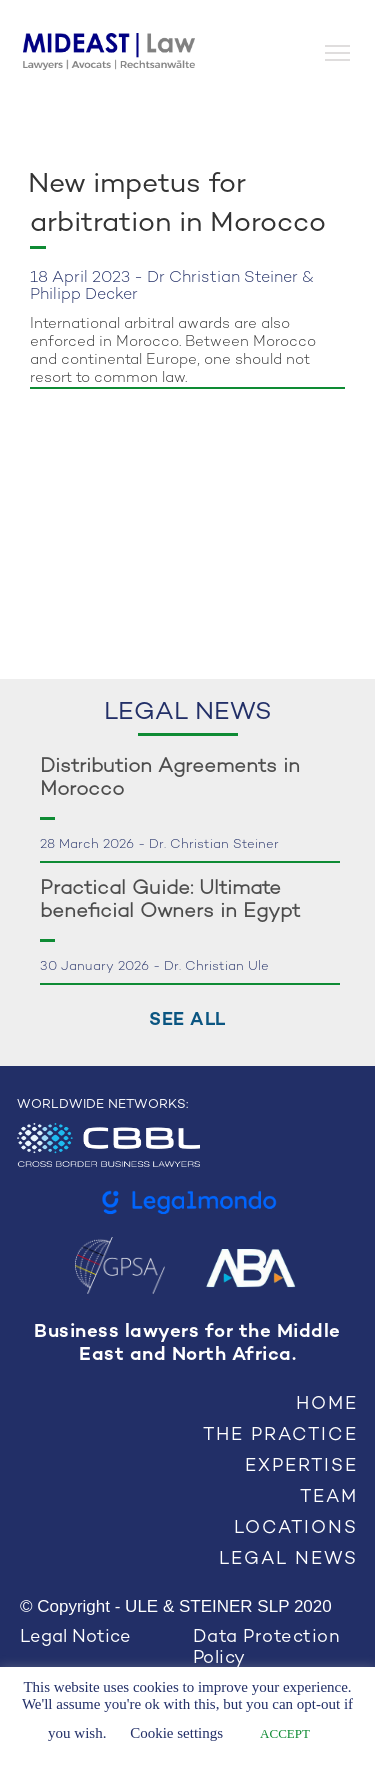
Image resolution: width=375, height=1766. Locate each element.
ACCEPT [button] (285, 1733)
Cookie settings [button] (176, 1733)
